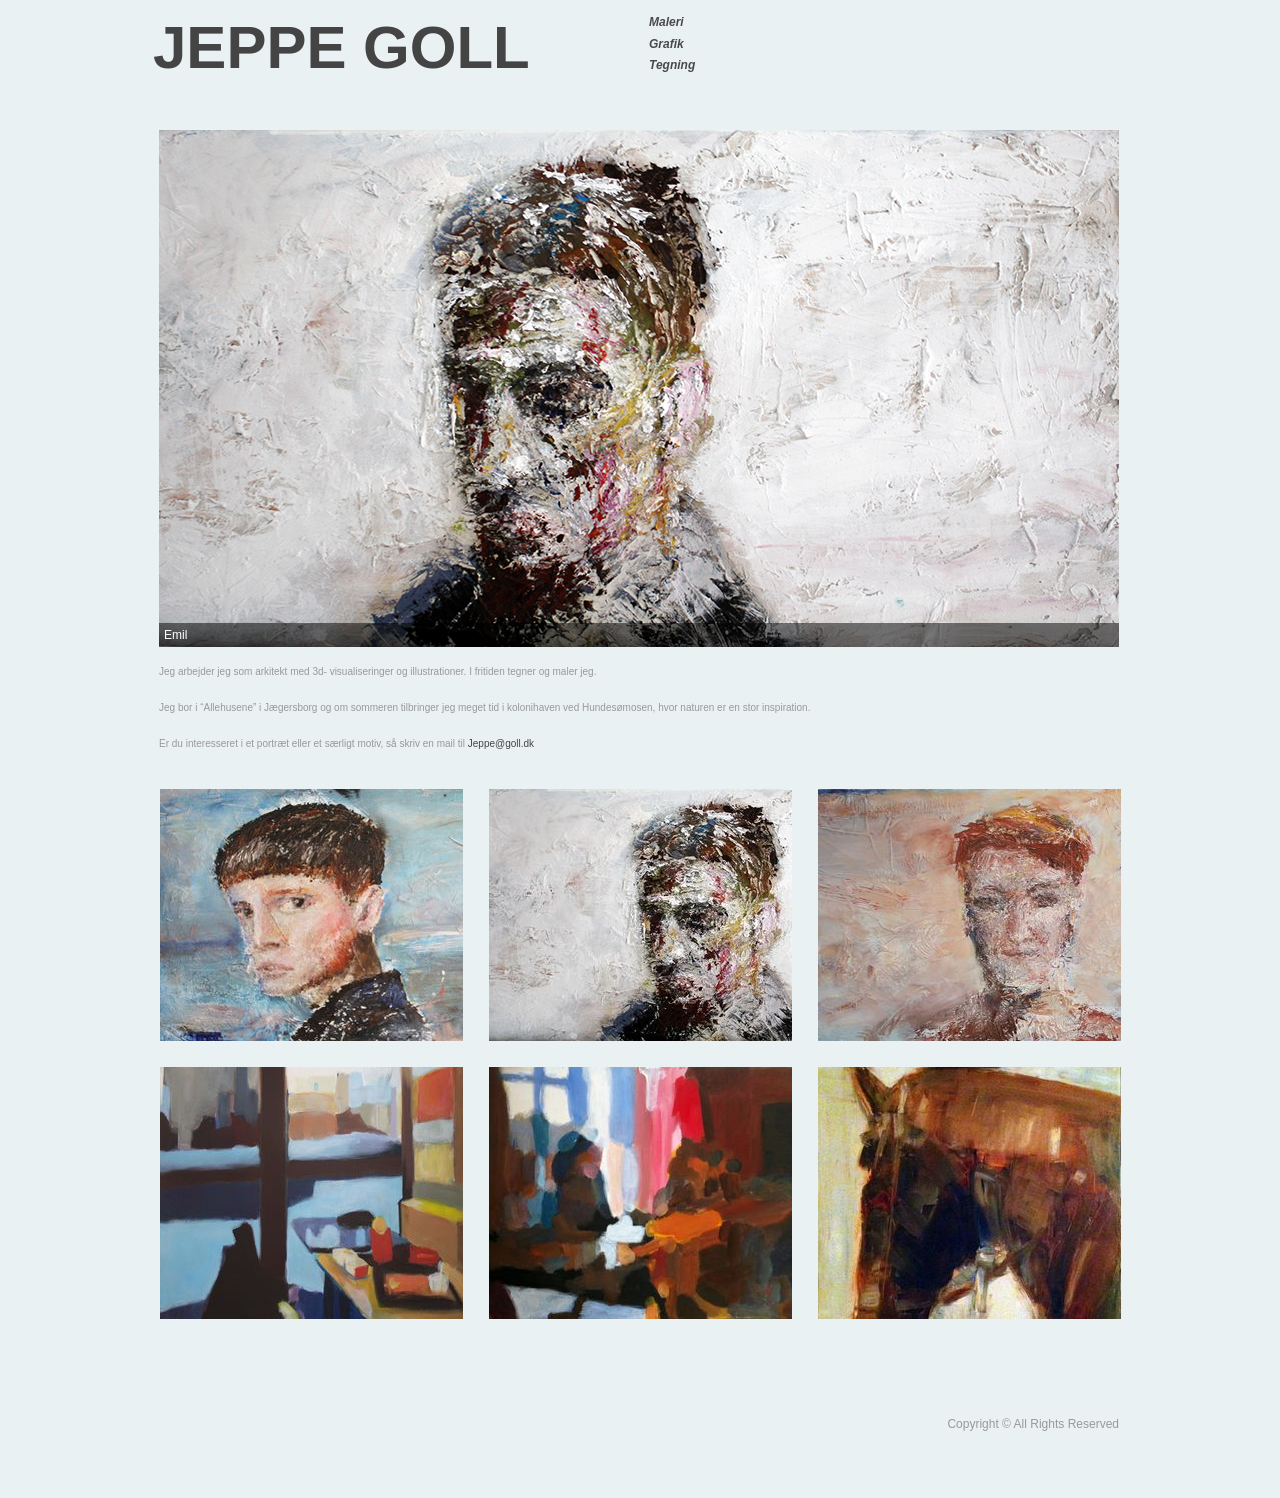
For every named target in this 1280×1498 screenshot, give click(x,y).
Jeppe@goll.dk (501, 743)
